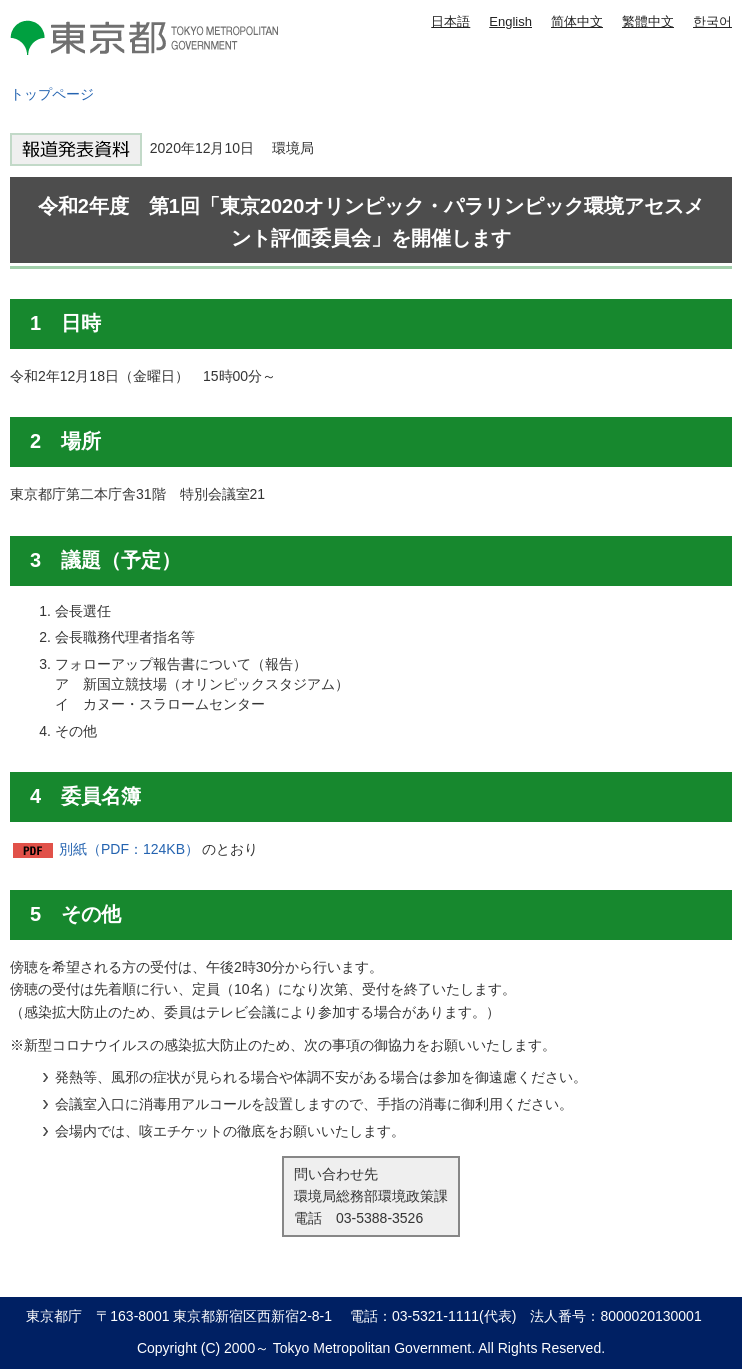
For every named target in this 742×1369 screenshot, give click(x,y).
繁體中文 (648, 21)
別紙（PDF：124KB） (129, 849)
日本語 (450, 21)
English (510, 21)
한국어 (712, 21)
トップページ (52, 94)
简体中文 (577, 21)
